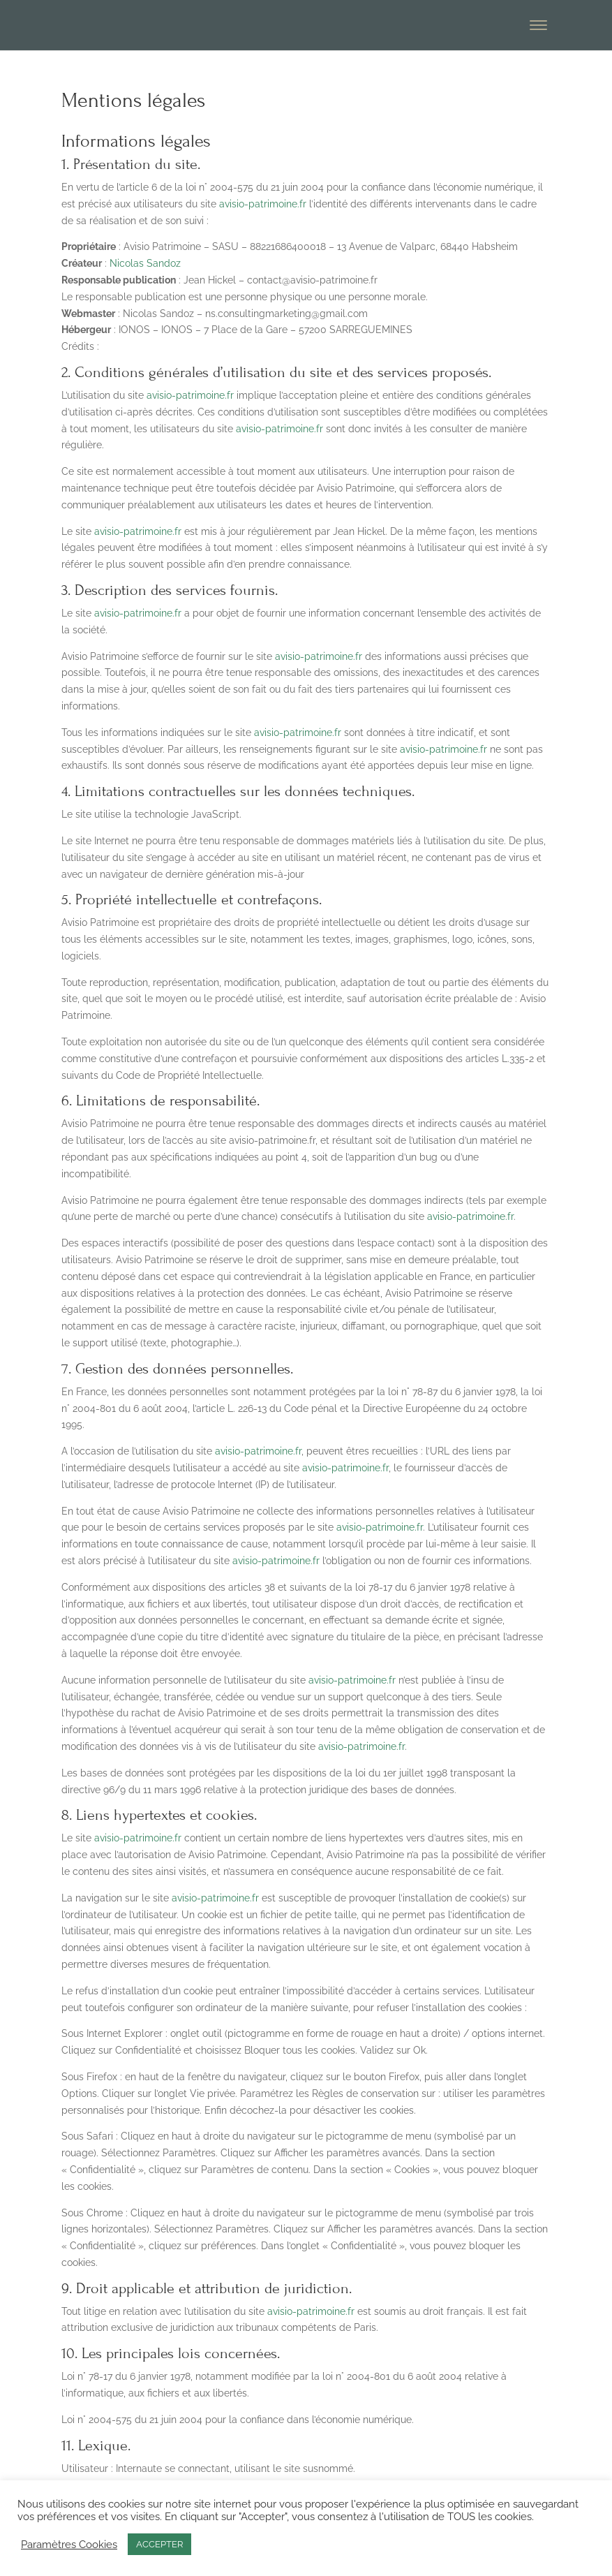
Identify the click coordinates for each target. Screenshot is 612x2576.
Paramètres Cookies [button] (69, 2544)
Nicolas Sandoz (145, 263)
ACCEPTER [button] (159, 2544)
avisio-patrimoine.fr (262, 203)
